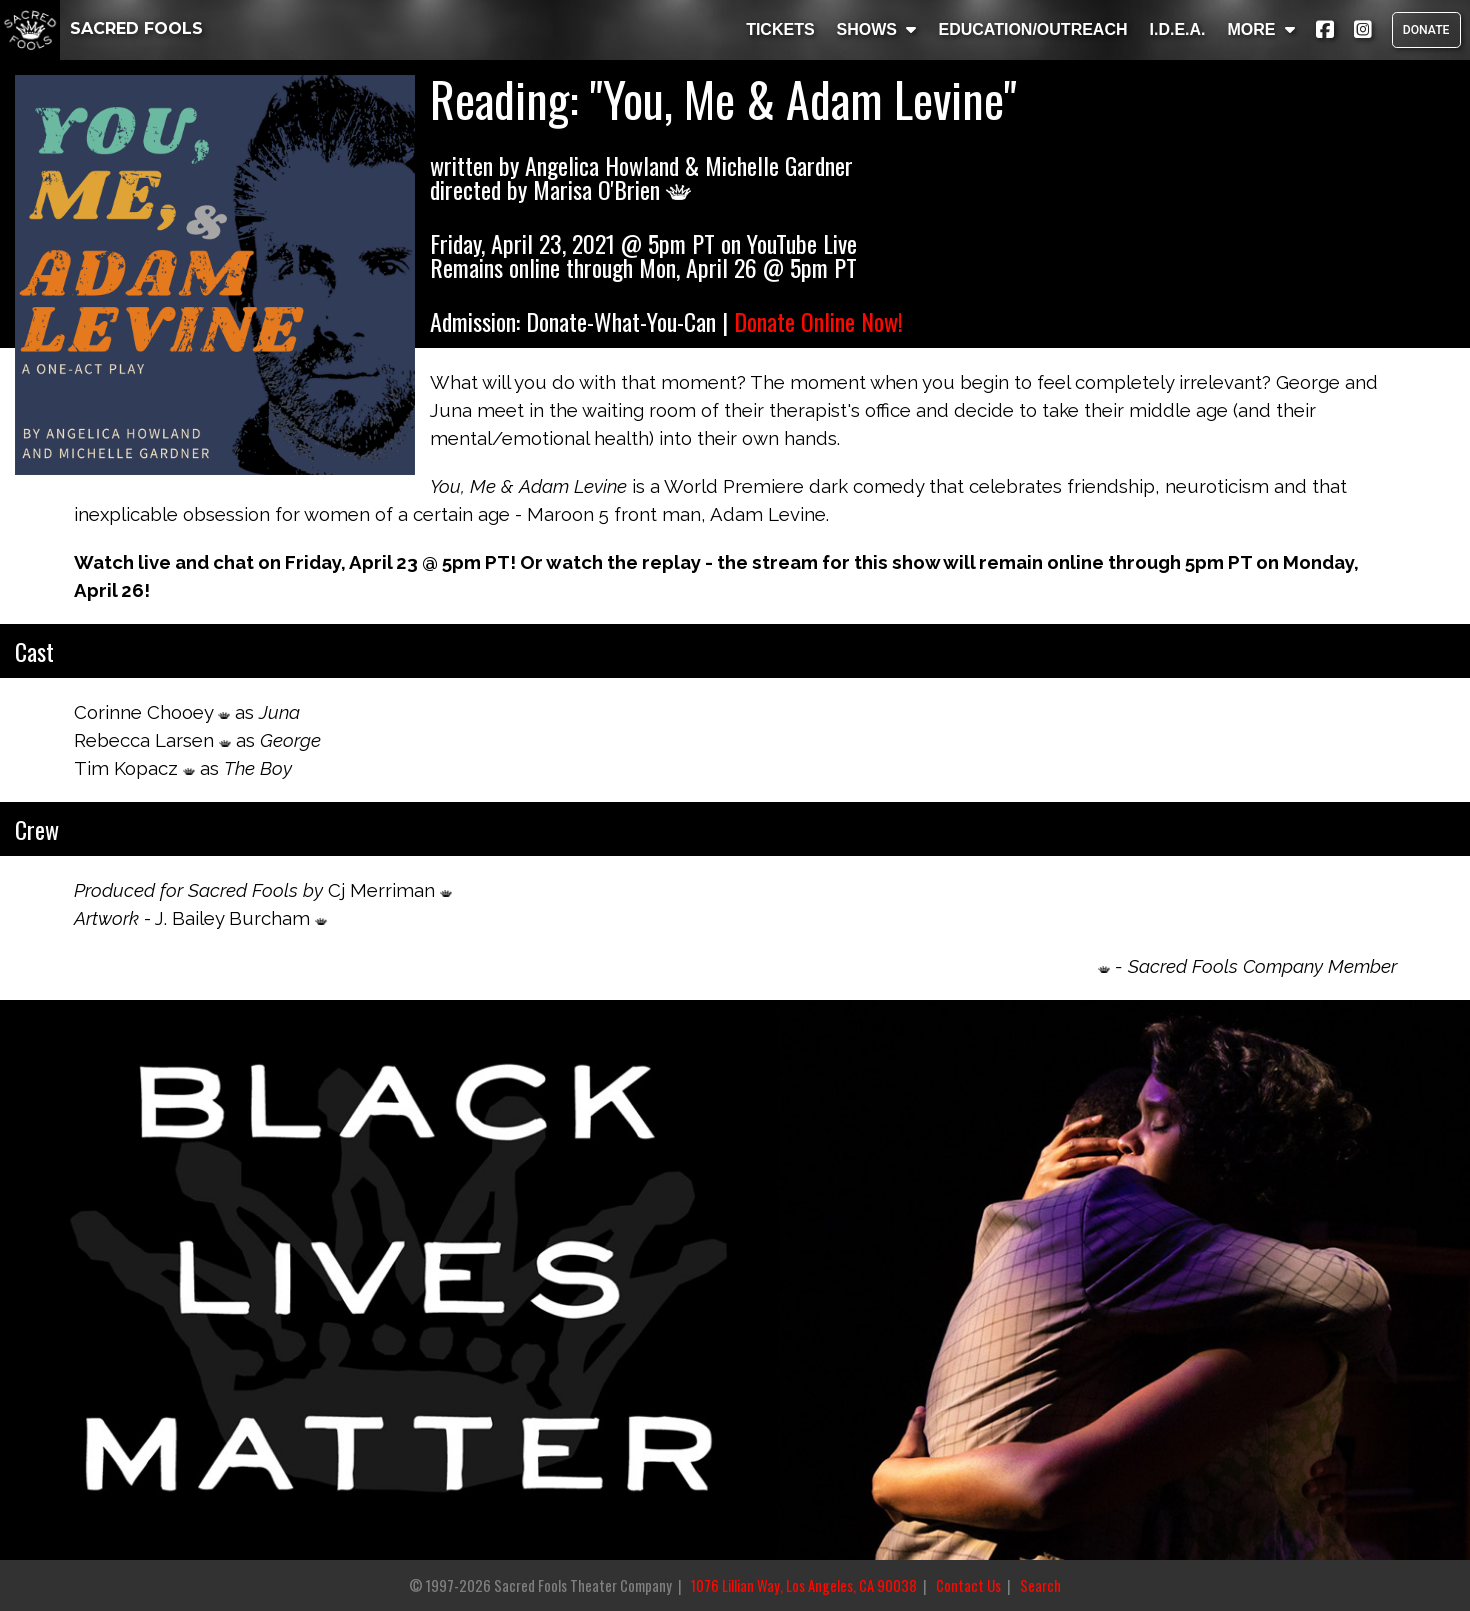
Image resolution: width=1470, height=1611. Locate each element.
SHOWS (877, 29)
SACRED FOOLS (101, 28)
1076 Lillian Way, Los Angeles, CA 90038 (804, 1585)
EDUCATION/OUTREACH (1032, 29)
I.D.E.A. (1177, 29)
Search (1040, 1585)
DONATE (1426, 30)
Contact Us (968, 1585)
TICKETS (780, 29)
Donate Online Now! (818, 321)
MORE (1261, 29)
